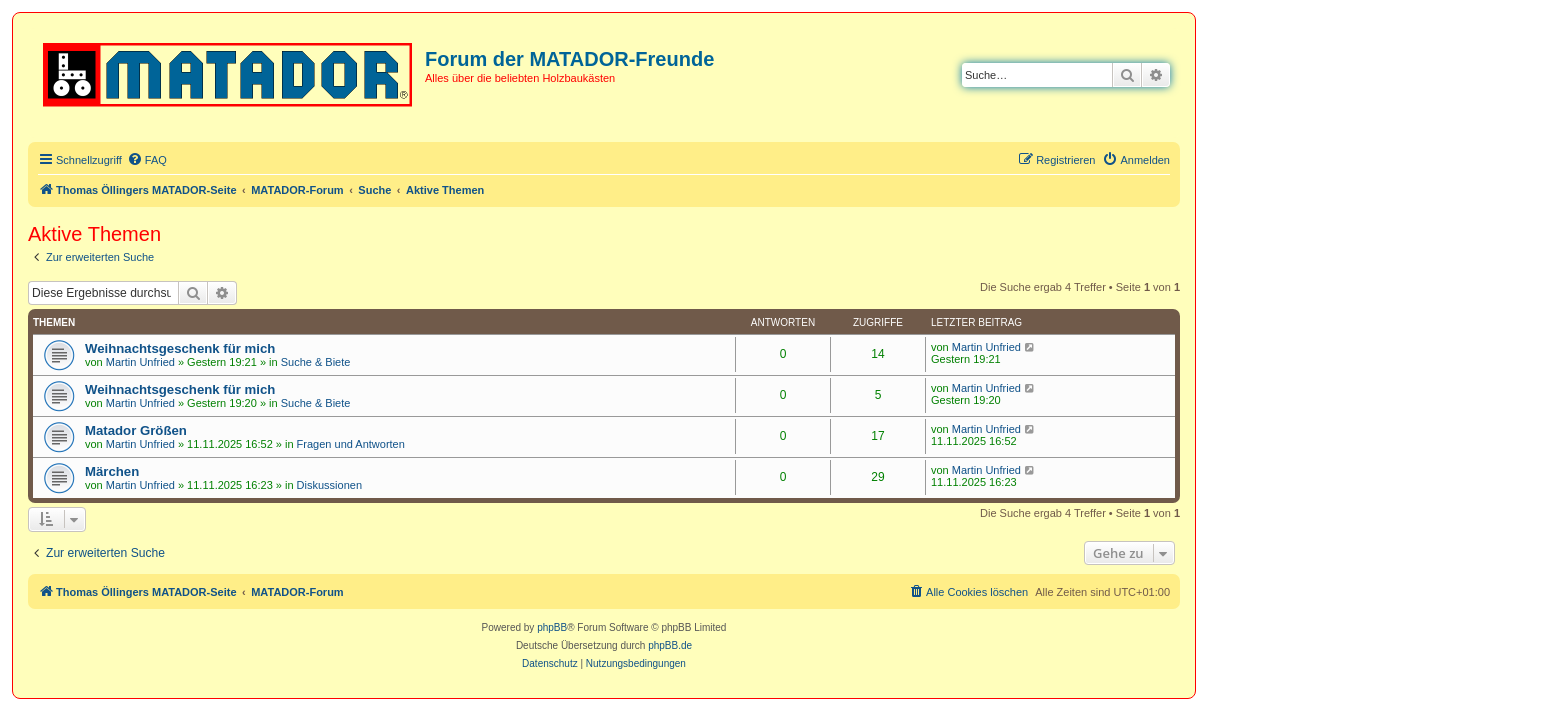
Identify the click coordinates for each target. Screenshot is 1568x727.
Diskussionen (329, 485)
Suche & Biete (316, 362)
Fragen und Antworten (351, 444)
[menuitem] (147, 160)
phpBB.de (670, 645)
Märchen (112, 471)
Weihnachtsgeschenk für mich (180, 348)
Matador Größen (136, 430)
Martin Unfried (140, 362)
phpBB (552, 627)
